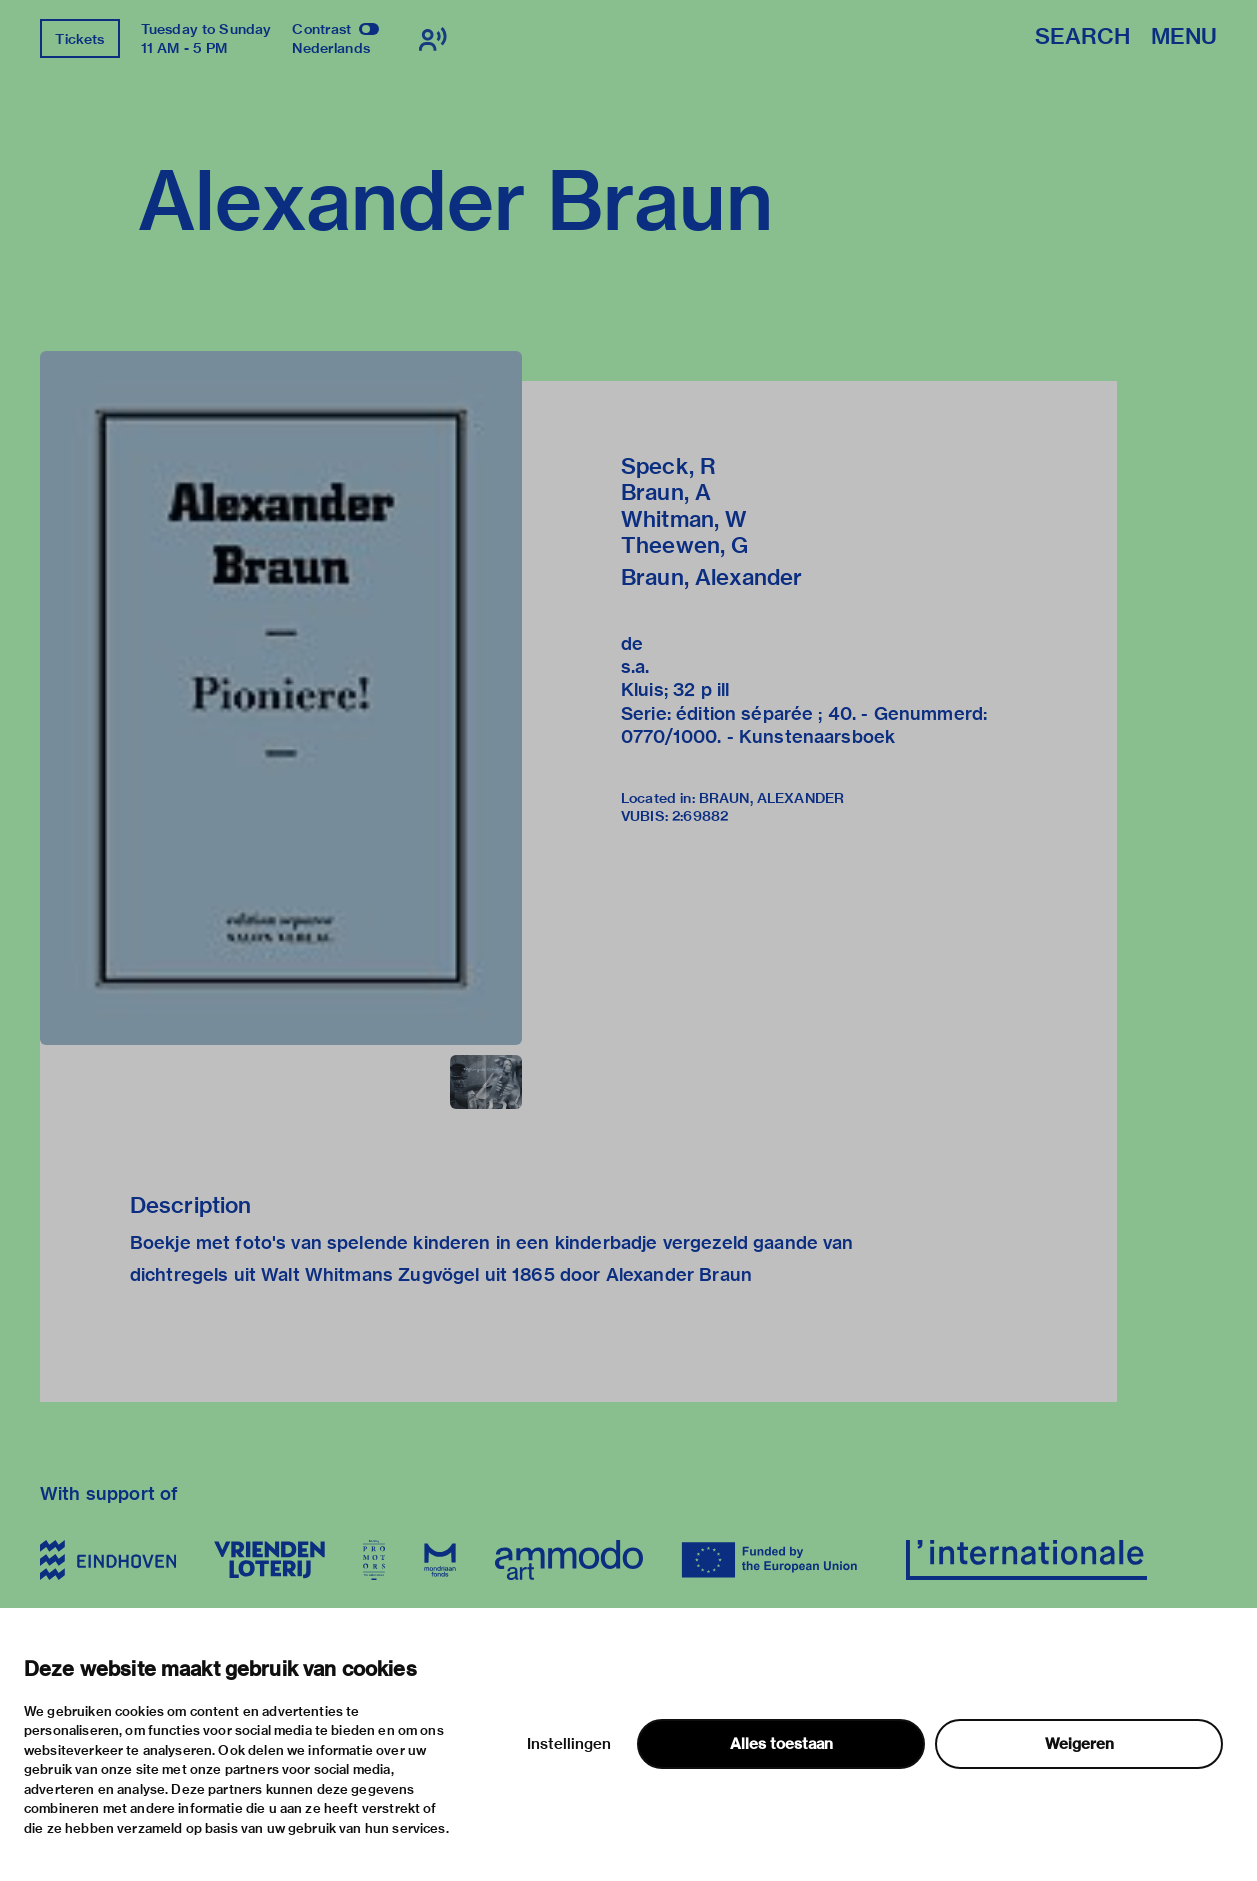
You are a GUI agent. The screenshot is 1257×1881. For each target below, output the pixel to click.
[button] (281, 698)
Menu (1184, 37)
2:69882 (700, 816)
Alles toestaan (781, 1744)
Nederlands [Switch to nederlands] (331, 48)
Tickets (79, 39)
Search (1082, 37)
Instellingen (569, 1744)
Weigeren (1079, 1744)
